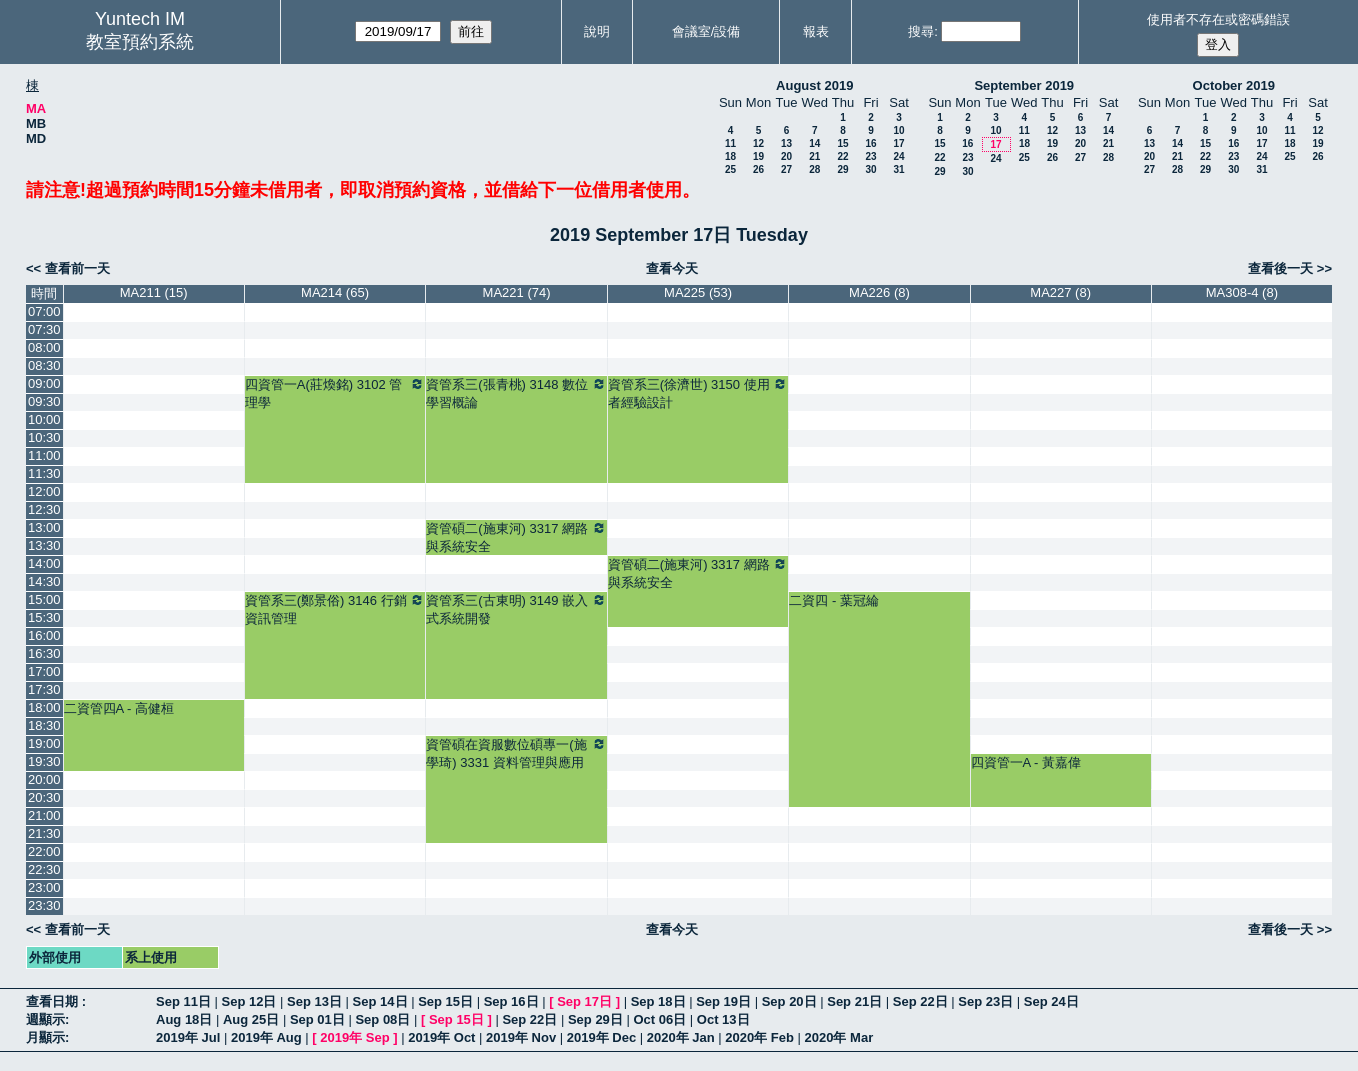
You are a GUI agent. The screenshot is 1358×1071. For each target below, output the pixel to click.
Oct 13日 (723, 1019)
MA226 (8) (879, 292)
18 (730, 156)
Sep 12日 (249, 1001)
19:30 (44, 761)
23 (870, 156)
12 (758, 143)
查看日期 (54, 1001)
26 (758, 169)
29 (842, 169)
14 (814, 143)
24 (898, 156)
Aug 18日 (184, 1019)
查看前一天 (77, 268)
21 (814, 156)
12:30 (44, 509)
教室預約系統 (140, 42)
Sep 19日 (723, 1001)
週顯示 (45, 1019)
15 (842, 143)
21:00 (44, 815)
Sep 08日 (382, 1019)
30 (870, 169)
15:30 (44, 617)
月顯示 (45, 1037)
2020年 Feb (759, 1037)
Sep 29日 (595, 1019)
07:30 (44, 329)
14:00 (44, 563)
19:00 (44, 743)
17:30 (44, 689)
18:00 (44, 707)
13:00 (44, 527)
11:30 (44, 473)
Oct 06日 (659, 1019)
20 (786, 156)
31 (898, 169)
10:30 (44, 437)
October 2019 (1234, 85)
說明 (597, 31)
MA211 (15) (154, 292)
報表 (816, 31)
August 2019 (814, 85)
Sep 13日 (314, 1001)
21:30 (44, 833)
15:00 (44, 599)
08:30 (44, 365)
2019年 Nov (521, 1037)
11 (730, 143)
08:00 (44, 347)
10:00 (44, 419)
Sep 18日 (658, 1001)
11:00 (44, 455)
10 (898, 130)
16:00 (44, 635)
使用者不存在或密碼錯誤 (1218, 19)
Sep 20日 (789, 1001)
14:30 (44, 581)
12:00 (44, 491)
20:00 (44, 779)
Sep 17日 (584, 1001)
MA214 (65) (335, 292)
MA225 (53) (698, 292)
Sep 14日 (380, 1001)
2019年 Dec (601, 1037)
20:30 (44, 797)
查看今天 (672, 268)
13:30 (44, 545)
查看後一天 (1280, 268)
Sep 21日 (854, 1001)
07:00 (44, 311)
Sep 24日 (1051, 1001)
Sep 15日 (445, 1001)
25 (730, 169)
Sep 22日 (920, 1001)
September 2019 (1024, 85)
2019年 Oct (441, 1037)
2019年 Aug (266, 1037)
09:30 (44, 401)
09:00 (44, 383)
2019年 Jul (188, 1037)
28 (814, 169)
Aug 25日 (251, 1019)
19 (758, 156)
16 (870, 143)
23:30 (44, 905)
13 (786, 143)
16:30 (44, 653)
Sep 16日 (511, 1001)
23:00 (44, 887)
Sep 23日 (985, 1001)
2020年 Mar (839, 1037)
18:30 (44, 725)
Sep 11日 (183, 1001)
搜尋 (921, 31)
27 (786, 169)
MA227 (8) (1060, 292)
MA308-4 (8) (1242, 292)
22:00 (44, 851)
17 (898, 143)
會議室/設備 (706, 31)
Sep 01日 (317, 1019)
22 (842, 156)
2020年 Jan (681, 1037)
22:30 (44, 869)
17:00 (44, 671)
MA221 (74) (517, 292)
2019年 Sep (354, 1037)
